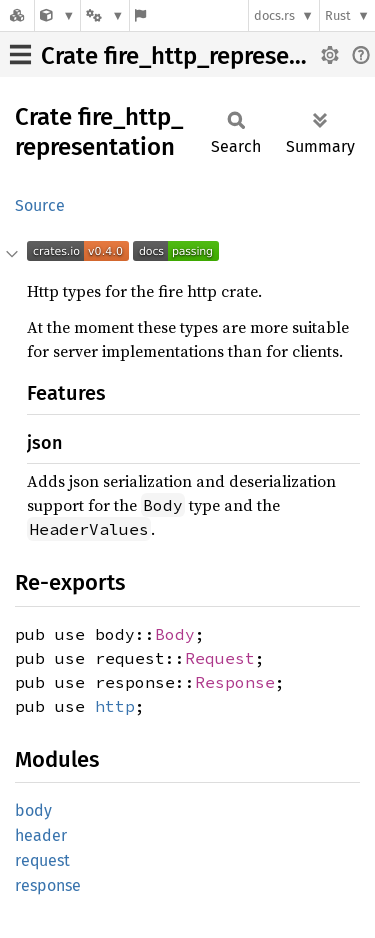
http (115, 706)
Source (40, 205)
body (33, 810)
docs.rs (274, 15)
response (48, 885)
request (42, 860)
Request (220, 658)
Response (235, 682)
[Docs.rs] (17, 15)
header (41, 835)
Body (175, 634)
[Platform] (105, 15)
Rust (338, 15)
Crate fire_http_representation (205, 56)
